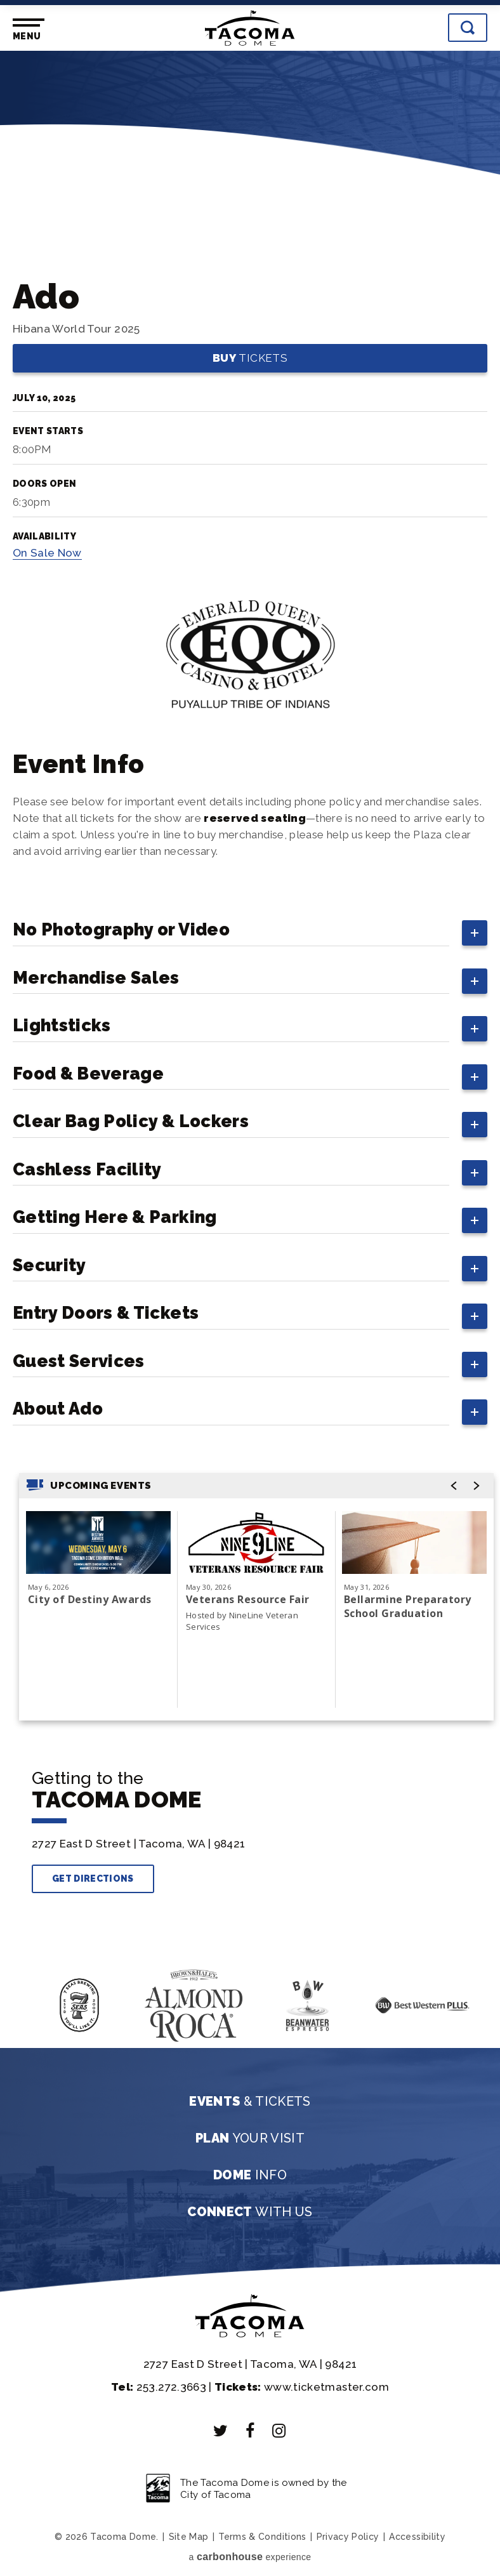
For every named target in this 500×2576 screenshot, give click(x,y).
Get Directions (93, 1878)
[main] (250, 904)
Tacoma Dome (250, 28)
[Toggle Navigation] (26, 29)
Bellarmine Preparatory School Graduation (407, 1606)
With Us (249, 2211)
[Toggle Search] (467, 27)
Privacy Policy (348, 2537)
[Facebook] (250, 2430)
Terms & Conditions (262, 2537)
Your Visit (250, 2138)
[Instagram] (279, 2430)
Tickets (250, 358)
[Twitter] (220, 2430)
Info (250, 2175)
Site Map (189, 2537)
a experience (250, 2556)
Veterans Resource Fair (248, 1599)
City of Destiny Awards (90, 1599)
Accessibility (417, 2537)
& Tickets (250, 2101)
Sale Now (47, 552)
